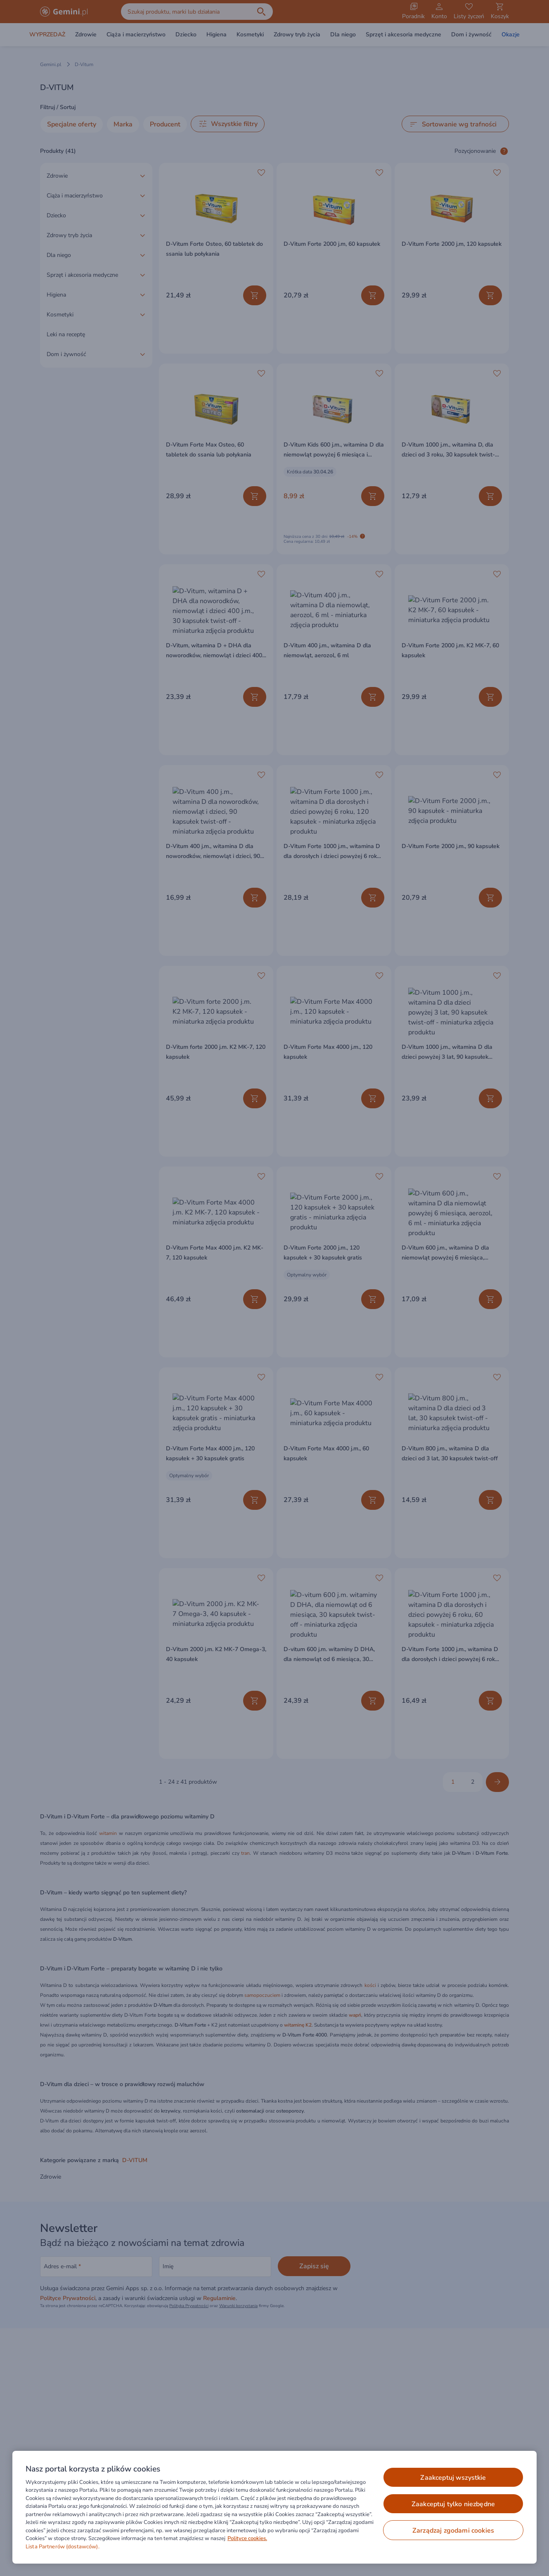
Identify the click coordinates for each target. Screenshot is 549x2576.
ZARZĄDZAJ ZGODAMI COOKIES (453, 2530)
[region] (274, 2507)
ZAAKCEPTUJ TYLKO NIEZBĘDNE (453, 2504)
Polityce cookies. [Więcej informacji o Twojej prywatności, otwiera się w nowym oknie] (247, 2538)
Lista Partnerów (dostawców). (62, 2546)
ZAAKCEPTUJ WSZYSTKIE (453, 2477)
